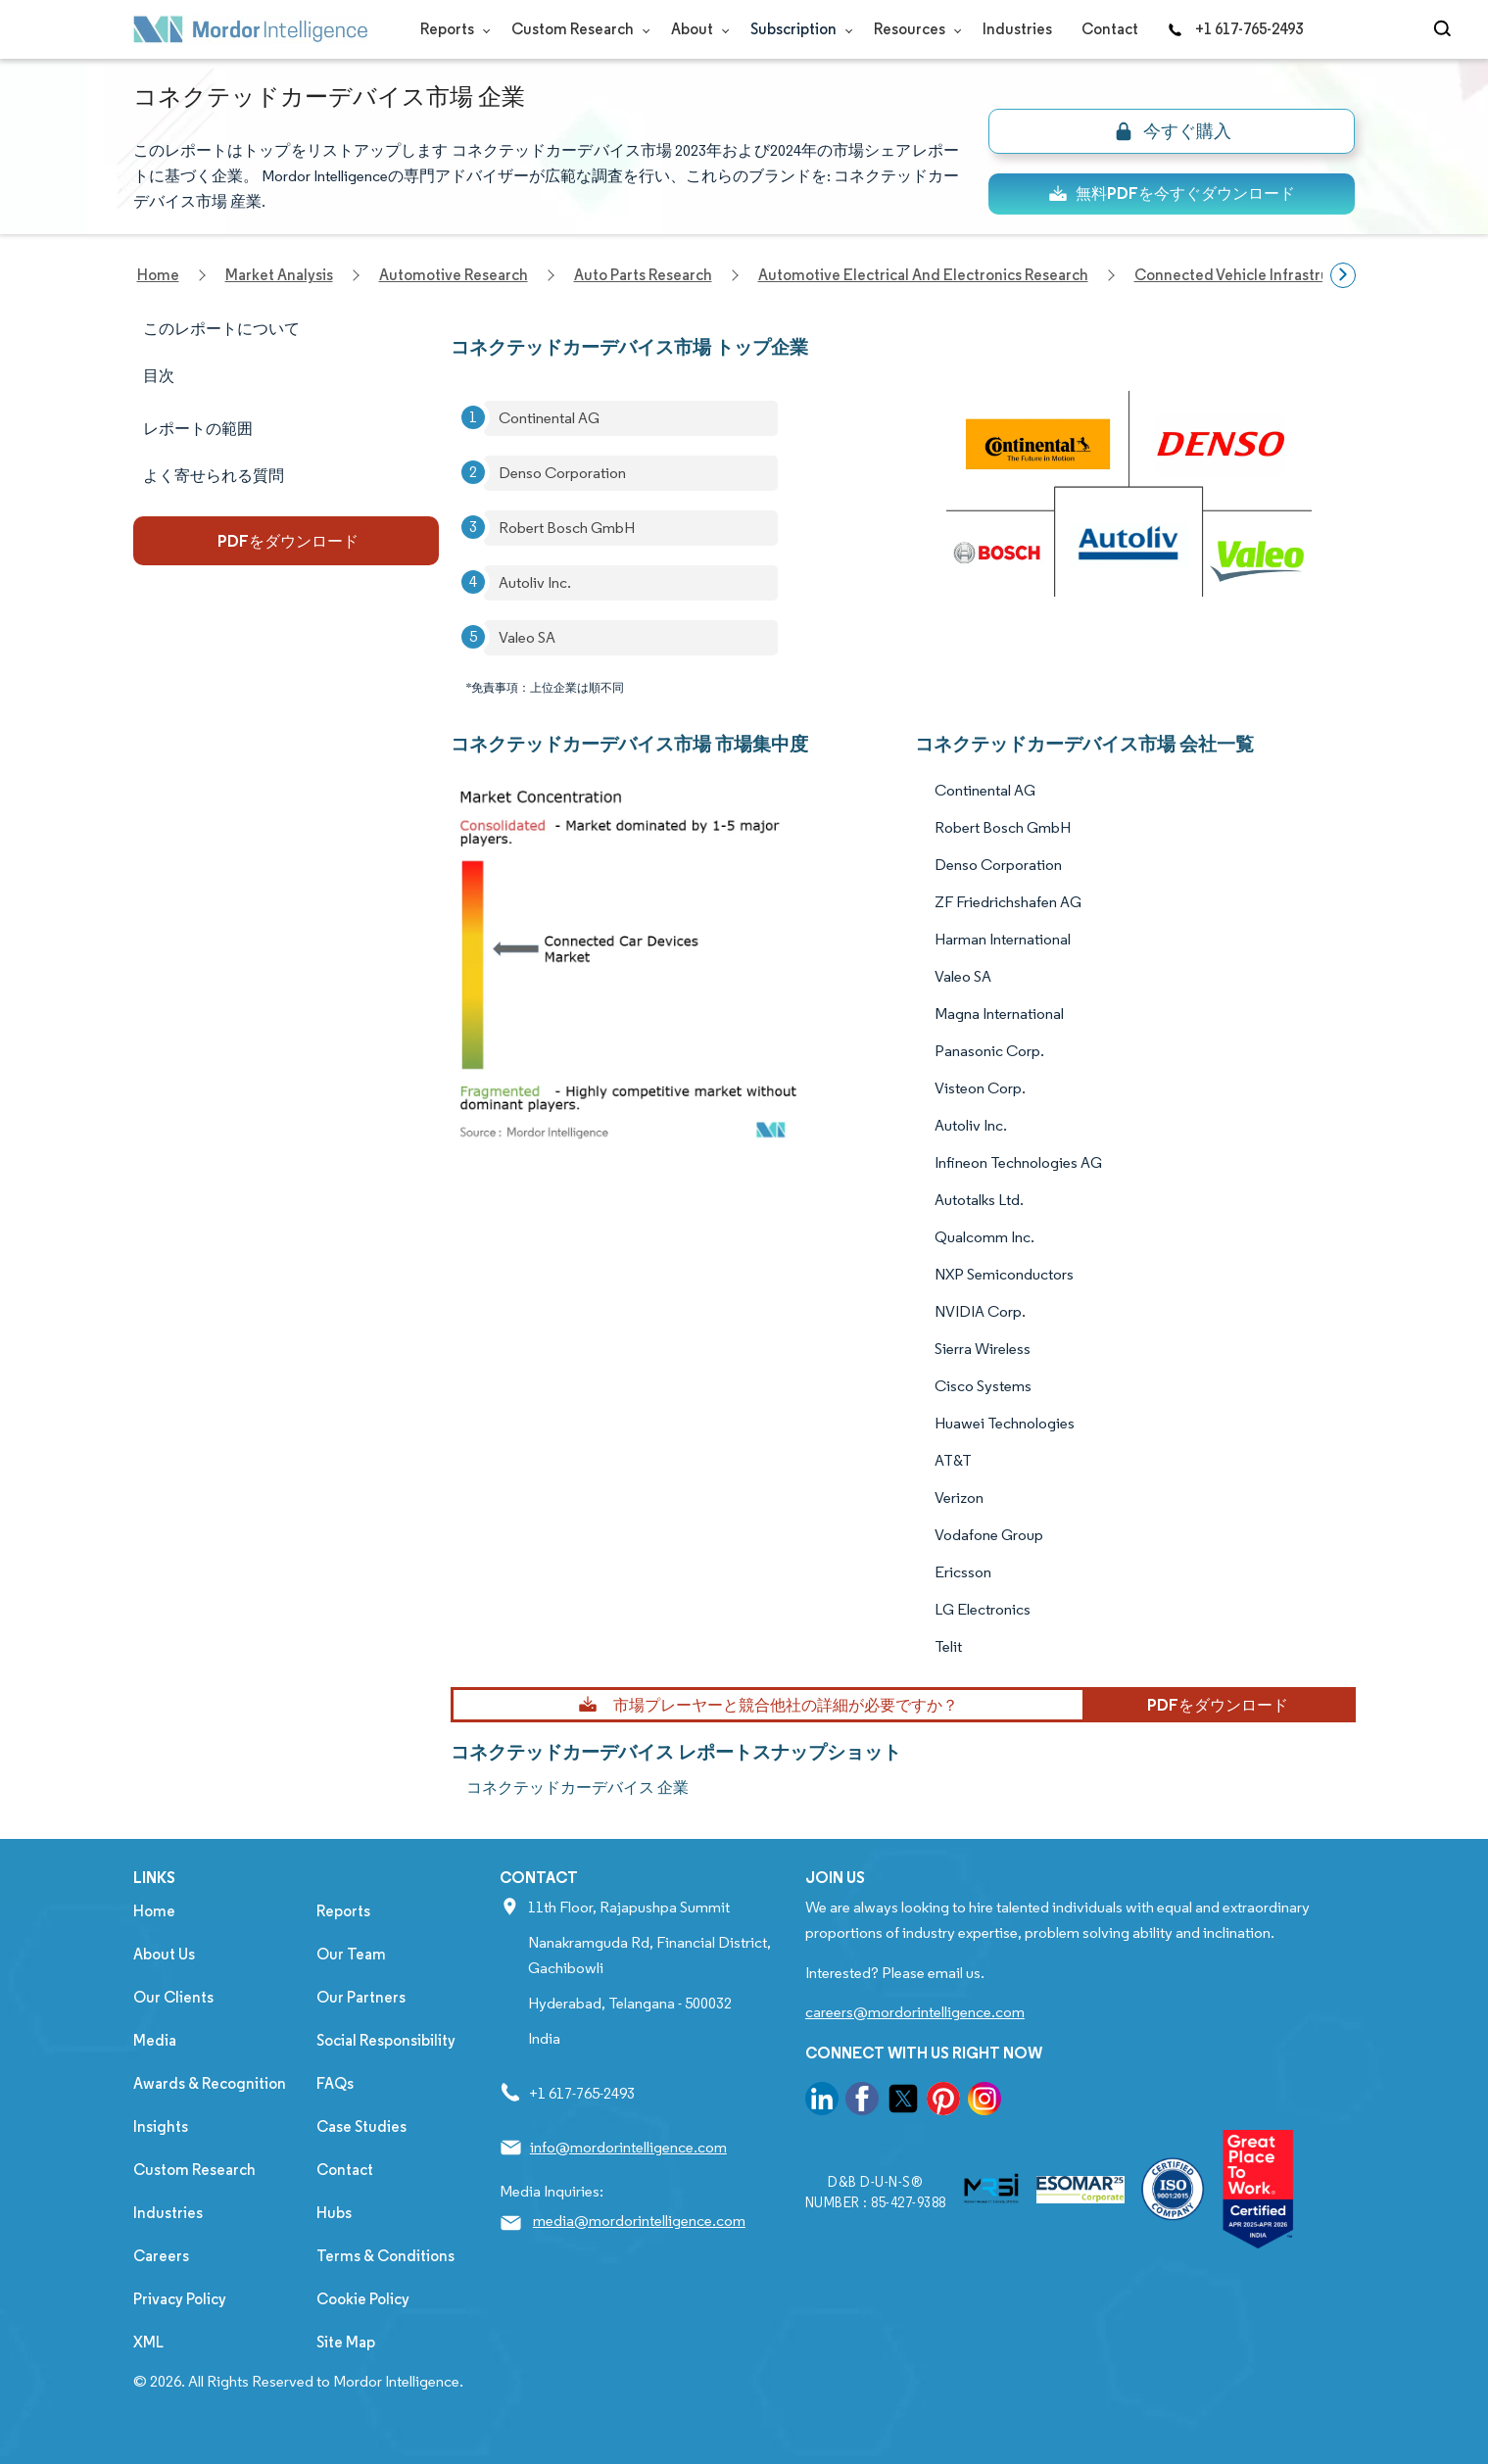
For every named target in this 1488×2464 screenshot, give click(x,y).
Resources (913, 29)
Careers (161, 2256)
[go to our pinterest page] (943, 2102)
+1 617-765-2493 (1235, 29)
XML (148, 2342)
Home (154, 1911)
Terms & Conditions (385, 2256)
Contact (1109, 29)
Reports (451, 29)
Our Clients (173, 1997)
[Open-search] (1445, 29)
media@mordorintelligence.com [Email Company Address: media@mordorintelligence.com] (639, 2220)
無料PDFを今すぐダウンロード (1171, 193)
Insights (160, 2126)
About (696, 29)
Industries (1017, 29)
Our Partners (361, 1997)
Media (154, 2040)
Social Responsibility (386, 2040)
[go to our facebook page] (862, 2102)
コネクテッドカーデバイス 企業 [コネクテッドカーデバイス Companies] (577, 1787)
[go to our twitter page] (903, 2102)
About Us (164, 1954)
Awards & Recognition (209, 2083)
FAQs (335, 2083)
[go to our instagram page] (984, 2102)
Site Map (345, 2342)
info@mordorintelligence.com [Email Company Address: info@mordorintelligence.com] (628, 2147)
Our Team (351, 1954)
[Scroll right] (1343, 275)
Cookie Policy (362, 2299)
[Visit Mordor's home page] (250, 29)
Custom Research (576, 29)
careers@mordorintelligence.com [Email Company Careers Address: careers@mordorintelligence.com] (915, 2012)
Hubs (334, 2212)
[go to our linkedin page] (822, 2102)
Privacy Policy (179, 2299)
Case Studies (361, 2126)
